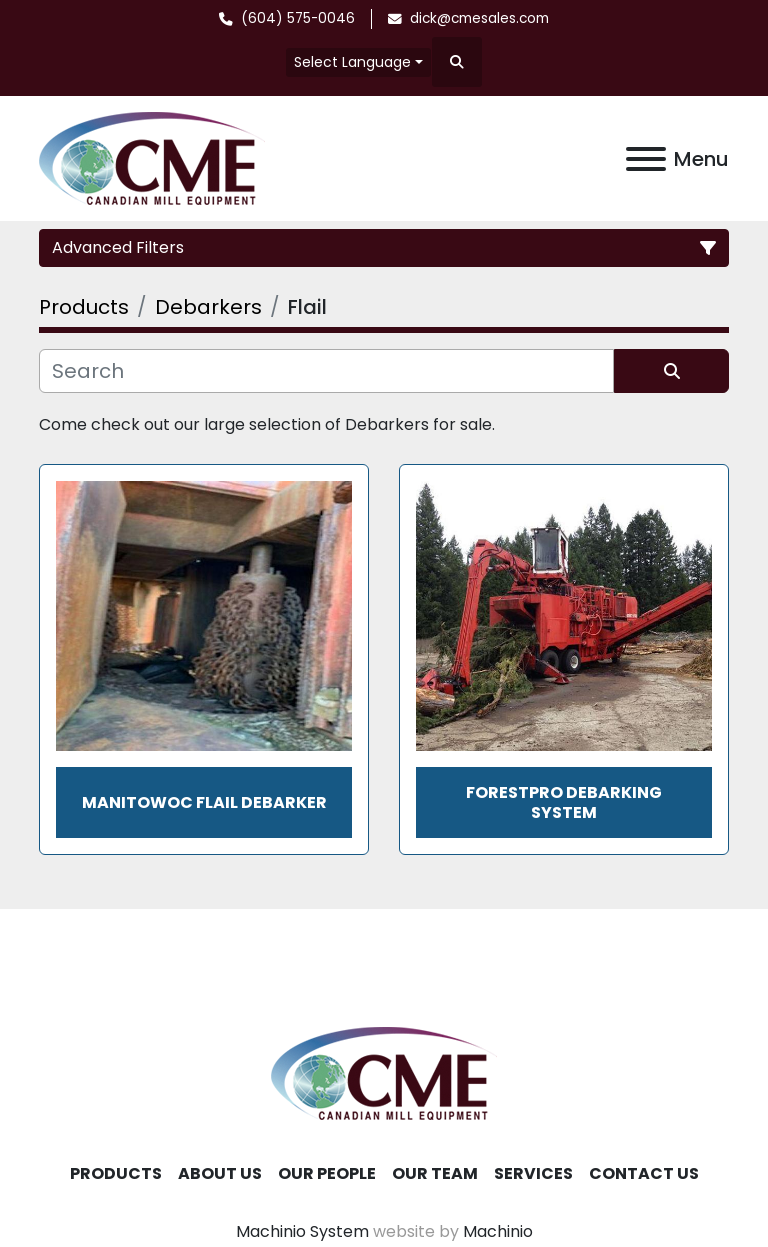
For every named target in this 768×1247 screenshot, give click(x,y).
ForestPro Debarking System (564, 802)
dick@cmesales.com (479, 18)
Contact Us (644, 1173)
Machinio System (302, 1231)
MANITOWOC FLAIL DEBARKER (204, 802)
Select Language (352, 62)
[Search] (326, 371)
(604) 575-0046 (298, 18)
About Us (220, 1173)
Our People (327, 1173)
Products (116, 1173)
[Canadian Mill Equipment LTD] (384, 1072)
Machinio (498, 1231)
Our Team (435, 1173)
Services (533, 1173)
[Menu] (646, 159)
